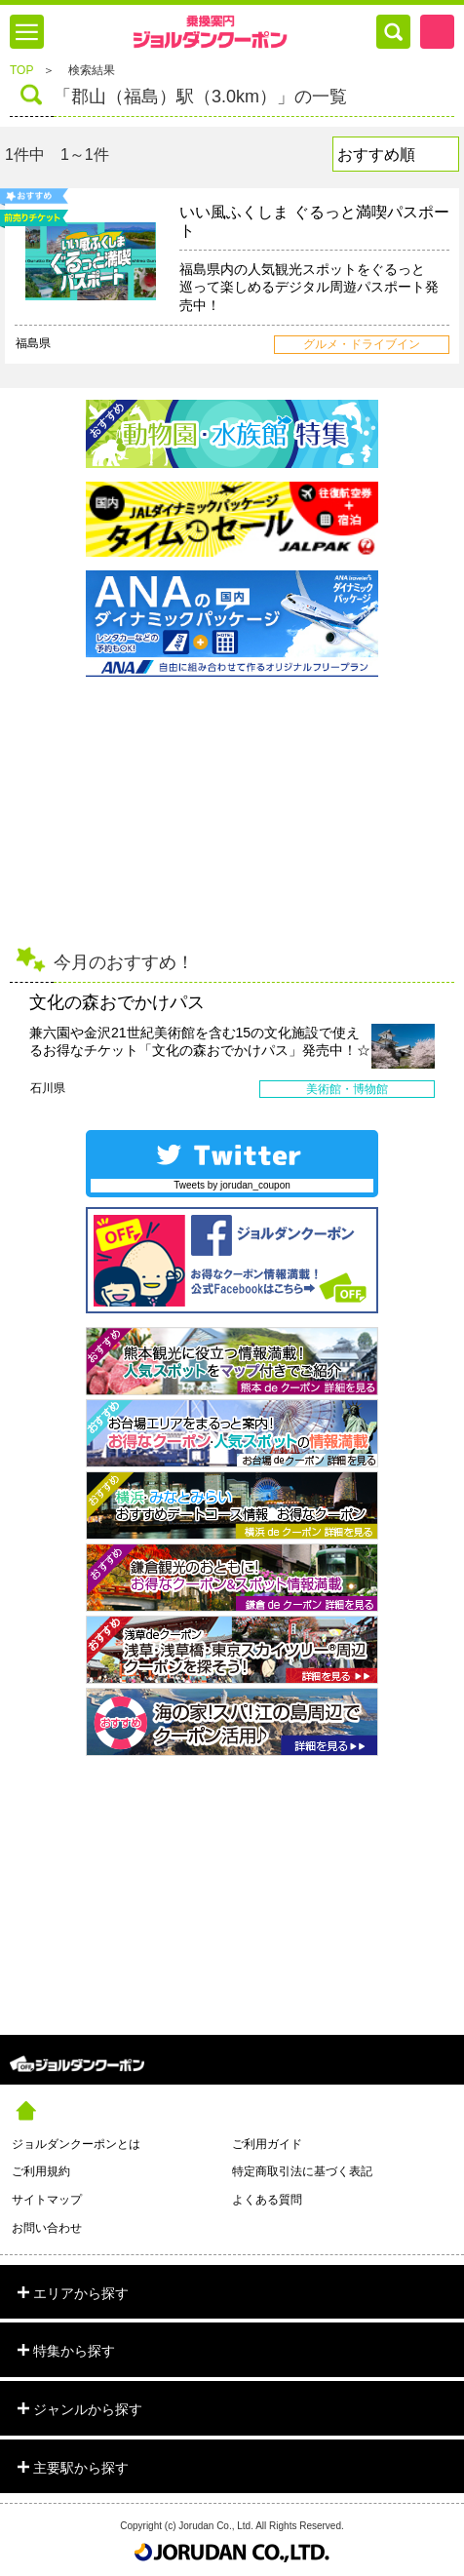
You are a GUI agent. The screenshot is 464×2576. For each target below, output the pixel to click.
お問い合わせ (47, 2228)
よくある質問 (267, 2199)
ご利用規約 (41, 2171)
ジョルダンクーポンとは (76, 2144)
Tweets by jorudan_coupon (232, 1185)
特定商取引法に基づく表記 (302, 2171)
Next (449, 1044)
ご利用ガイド (267, 2144)
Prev (15, 1044)
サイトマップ (47, 2199)
